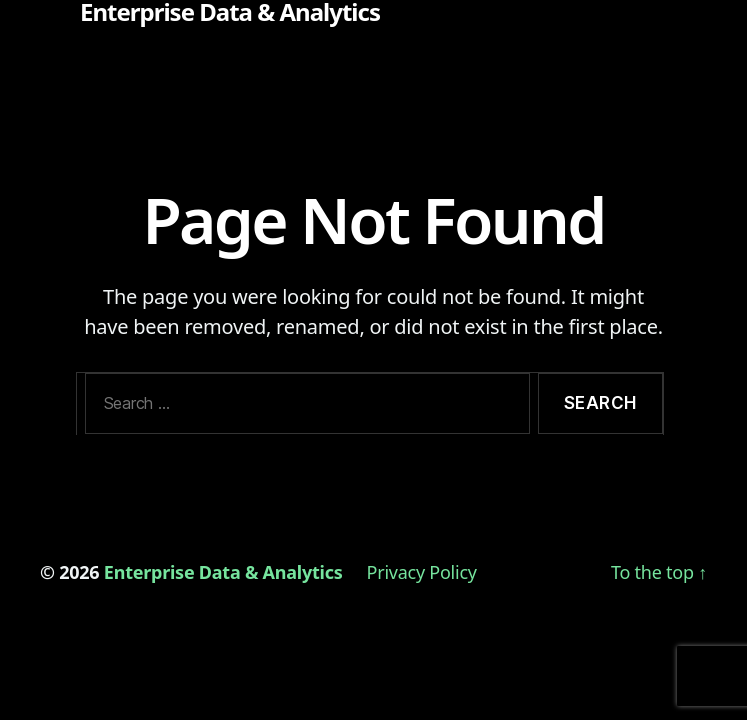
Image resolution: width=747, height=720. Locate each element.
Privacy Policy (422, 572)
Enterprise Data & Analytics (230, 12)
